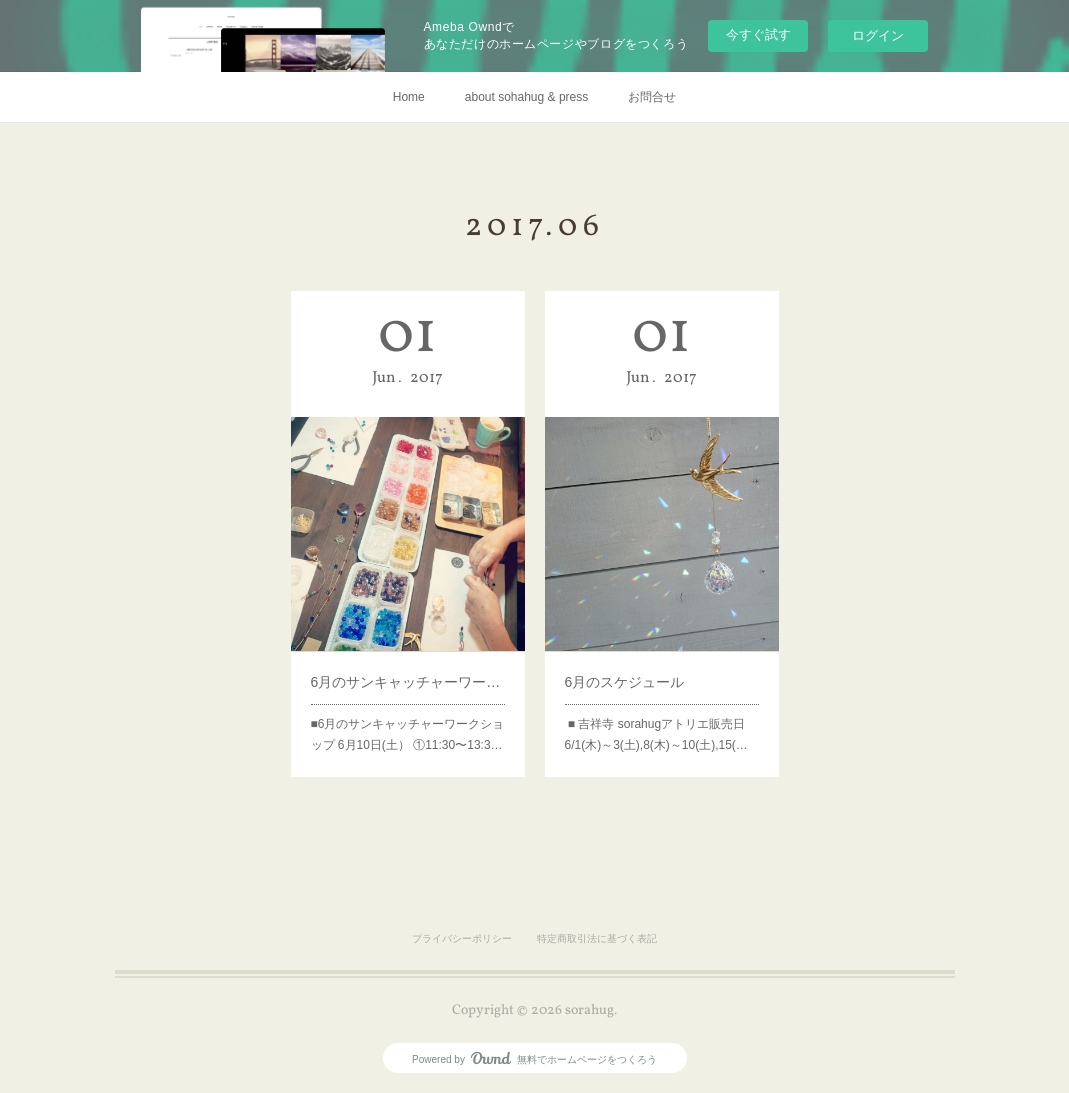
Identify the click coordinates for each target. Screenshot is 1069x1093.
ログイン (878, 35)
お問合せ (652, 97)
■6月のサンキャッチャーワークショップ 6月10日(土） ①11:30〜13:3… (408, 716)
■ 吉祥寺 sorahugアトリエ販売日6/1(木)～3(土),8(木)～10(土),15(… (657, 716)
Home (409, 97)
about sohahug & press (526, 97)
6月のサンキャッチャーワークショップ (408, 668)
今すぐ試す (758, 34)
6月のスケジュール (628, 668)
